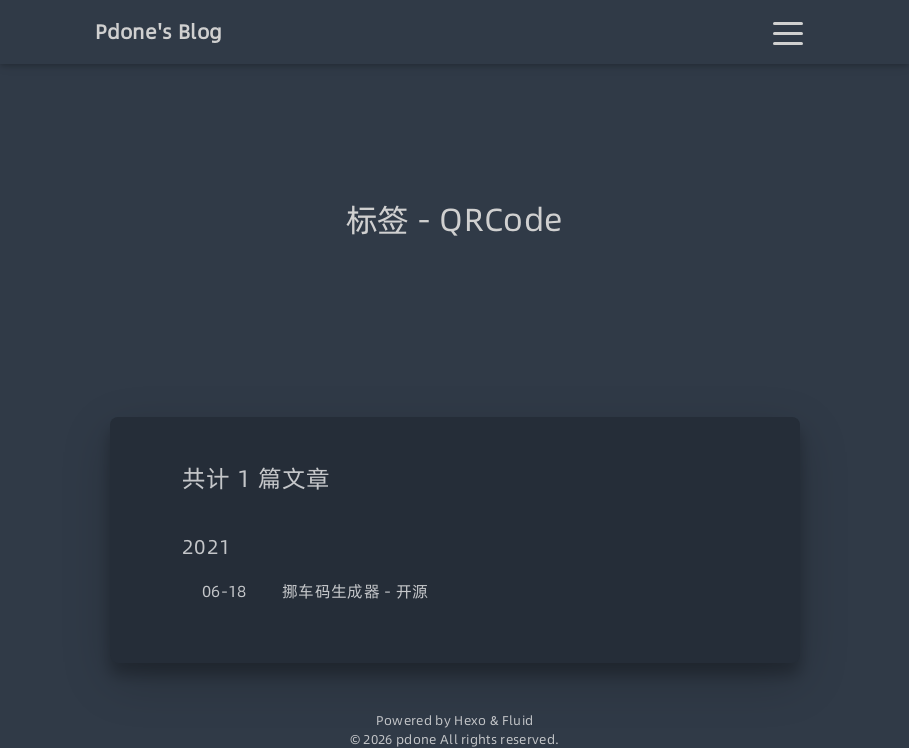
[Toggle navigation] (788, 32)
